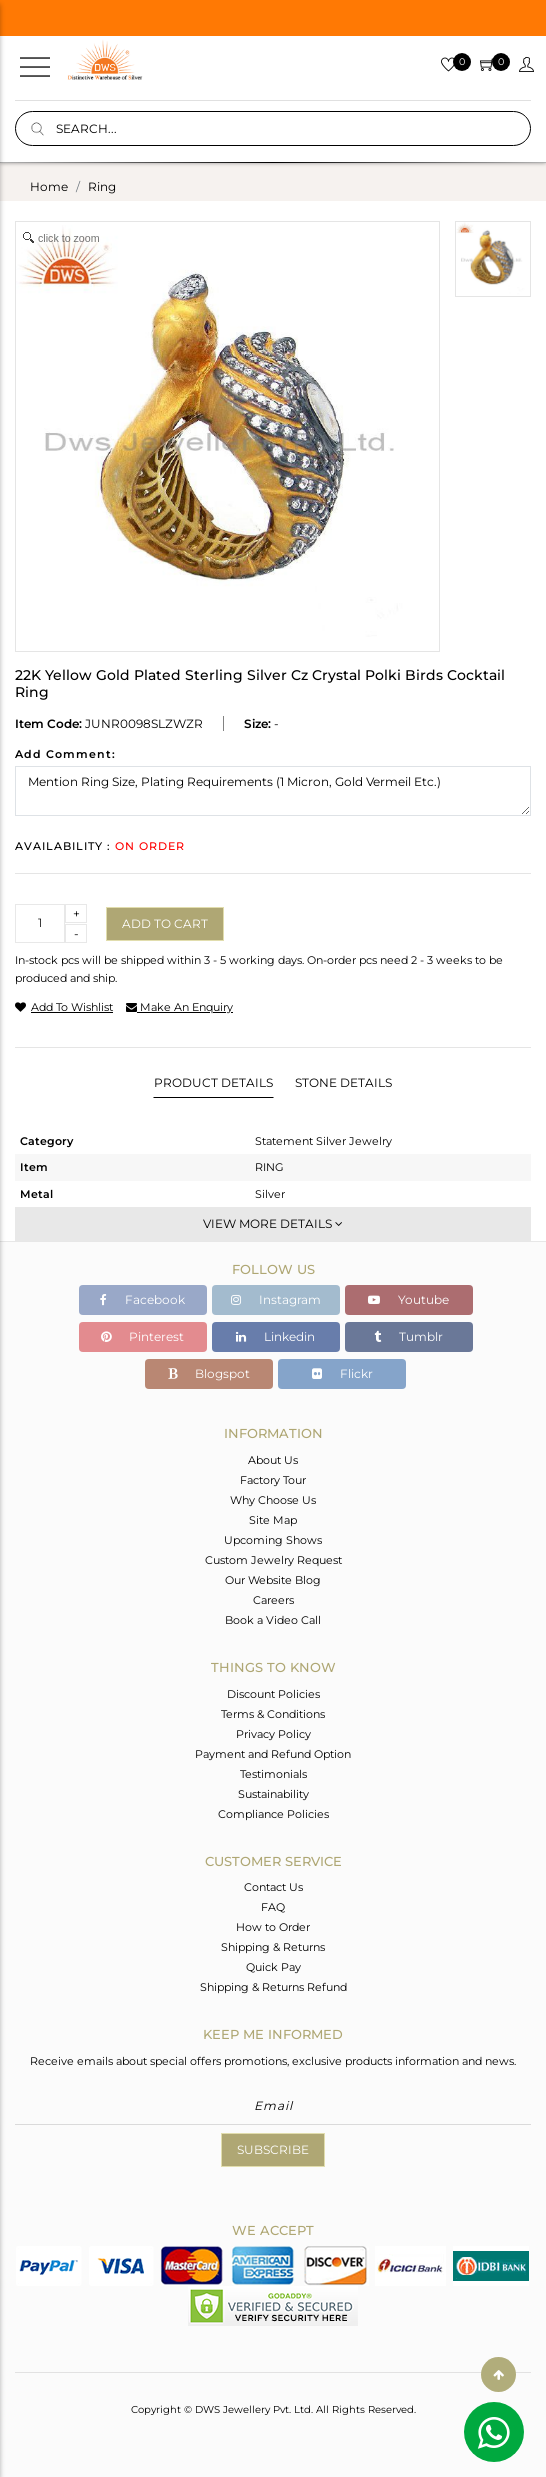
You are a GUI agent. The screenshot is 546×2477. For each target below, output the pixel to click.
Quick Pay (273, 1967)
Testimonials (273, 1774)
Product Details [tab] (213, 1082)
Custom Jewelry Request (273, 1560)
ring (102, 186)
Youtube (408, 1299)
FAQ (273, 1907)
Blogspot (209, 1373)
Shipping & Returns (273, 1947)
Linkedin (275, 1336)
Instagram (276, 1299)
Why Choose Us (273, 1500)
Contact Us (273, 1887)
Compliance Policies (273, 1814)
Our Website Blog (273, 1580)
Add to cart (165, 923)
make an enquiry (179, 1007)
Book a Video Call (273, 1620)
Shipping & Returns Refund (273, 1987)
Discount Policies (273, 1694)
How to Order (273, 1927)
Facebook (142, 1299)
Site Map (273, 1520)
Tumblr (408, 1336)
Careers (273, 1600)
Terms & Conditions (273, 1714)
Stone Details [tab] (343, 1082)
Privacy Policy (273, 1734)
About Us (273, 1460)
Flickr (342, 1373)
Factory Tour (273, 1480)
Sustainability (273, 1794)
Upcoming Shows (273, 1540)
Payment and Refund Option (273, 1754)
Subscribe (273, 2149)
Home (49, 186)
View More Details (273, 1223)
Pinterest (142, 1336)
